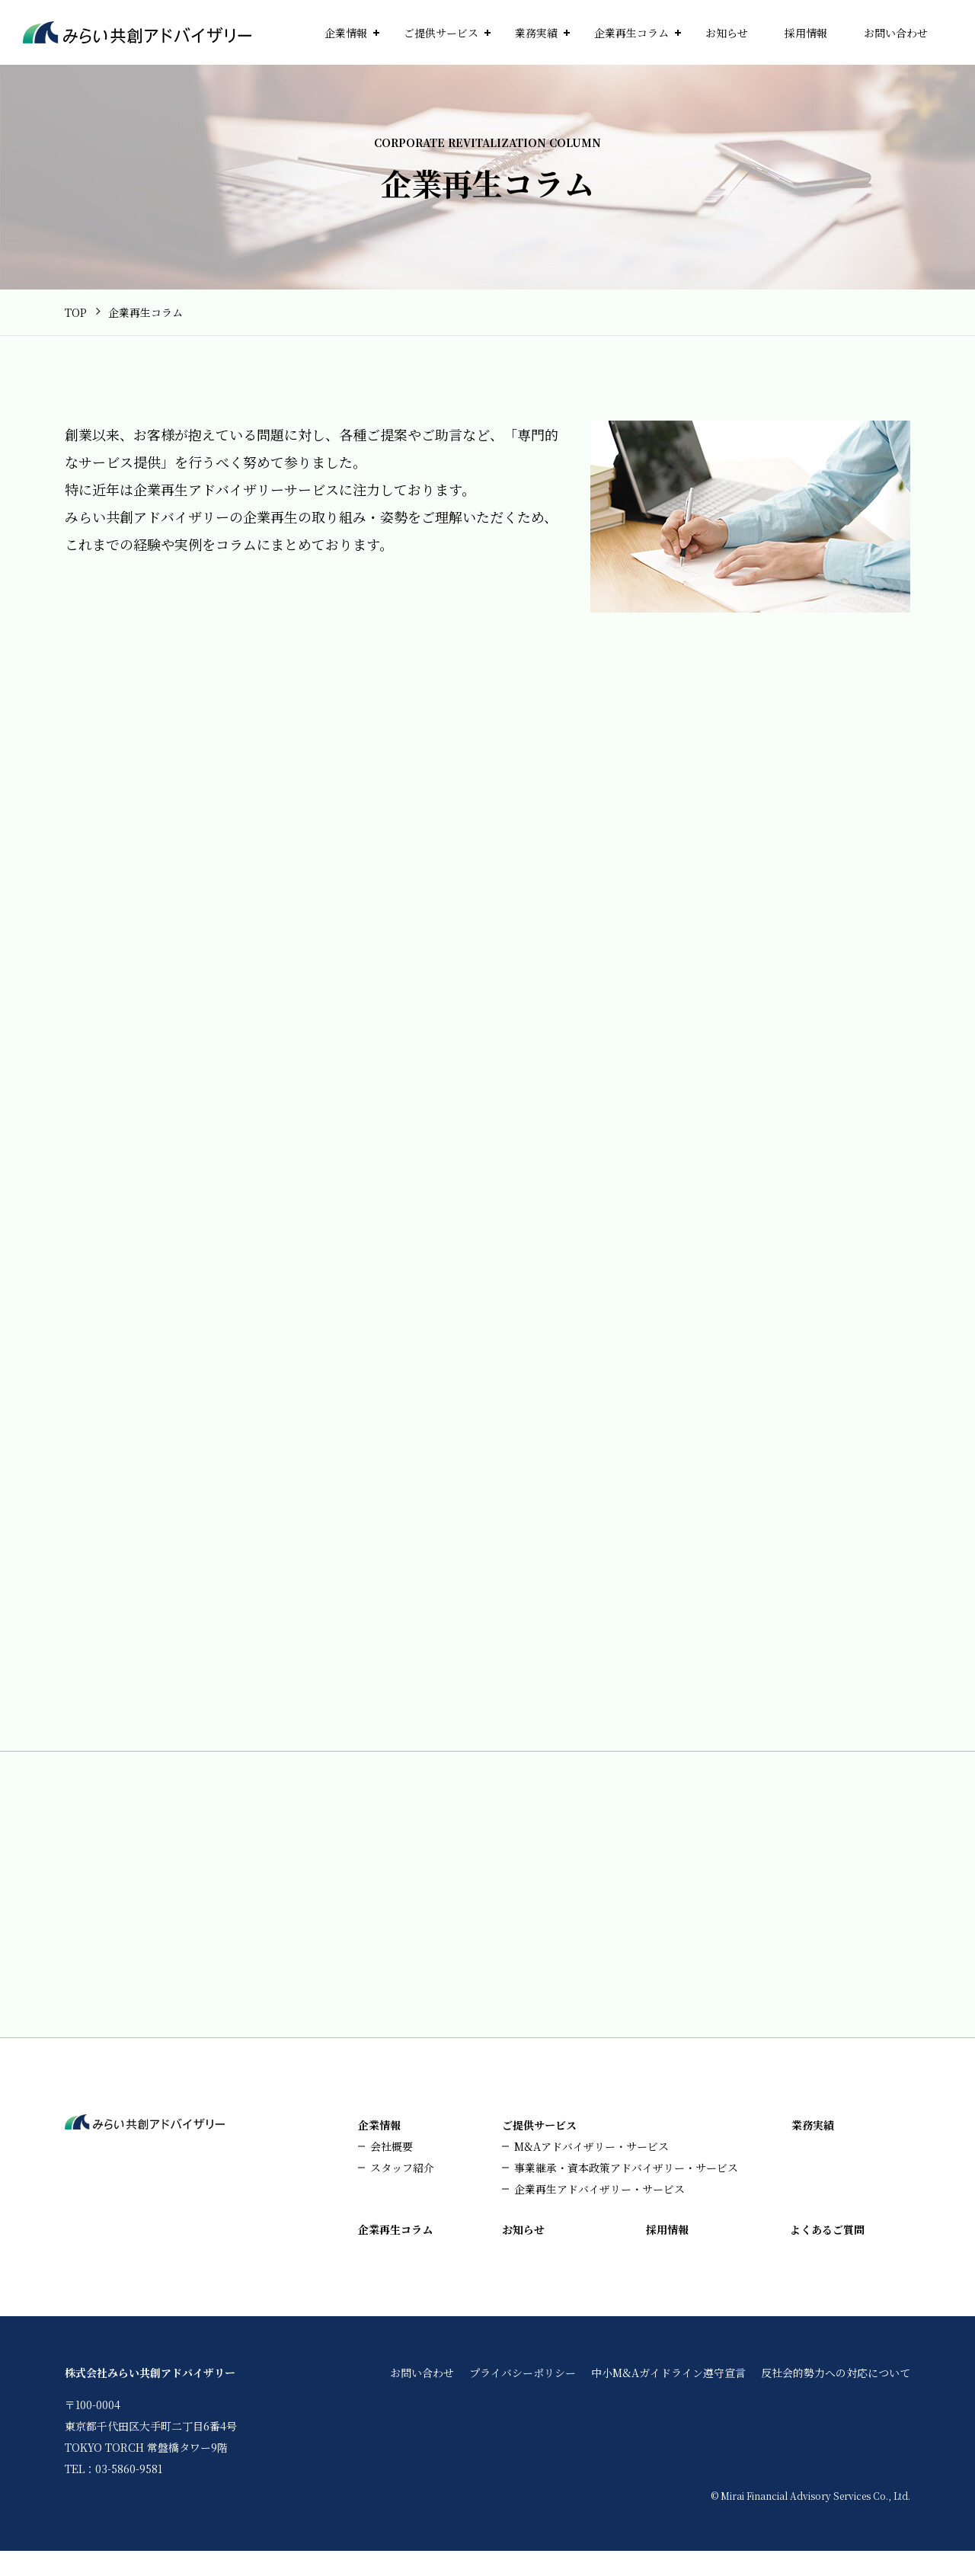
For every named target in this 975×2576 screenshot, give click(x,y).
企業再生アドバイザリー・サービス (599, 2214)
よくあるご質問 (827, 2254)
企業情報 (345, 32)
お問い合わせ (896, 32)
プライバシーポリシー (522, 2397)
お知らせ (726, 32)
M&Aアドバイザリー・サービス (591, 2171)
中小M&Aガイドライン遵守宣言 (668, 2397)
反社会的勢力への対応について (835, 2397)
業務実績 (536, 32)
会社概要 (391, 2171)
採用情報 (806, 32)
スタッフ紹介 (402, 2192)
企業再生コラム (631, 32)
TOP (76, 312)
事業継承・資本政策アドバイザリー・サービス (626, 2192)
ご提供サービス (441, 32)
